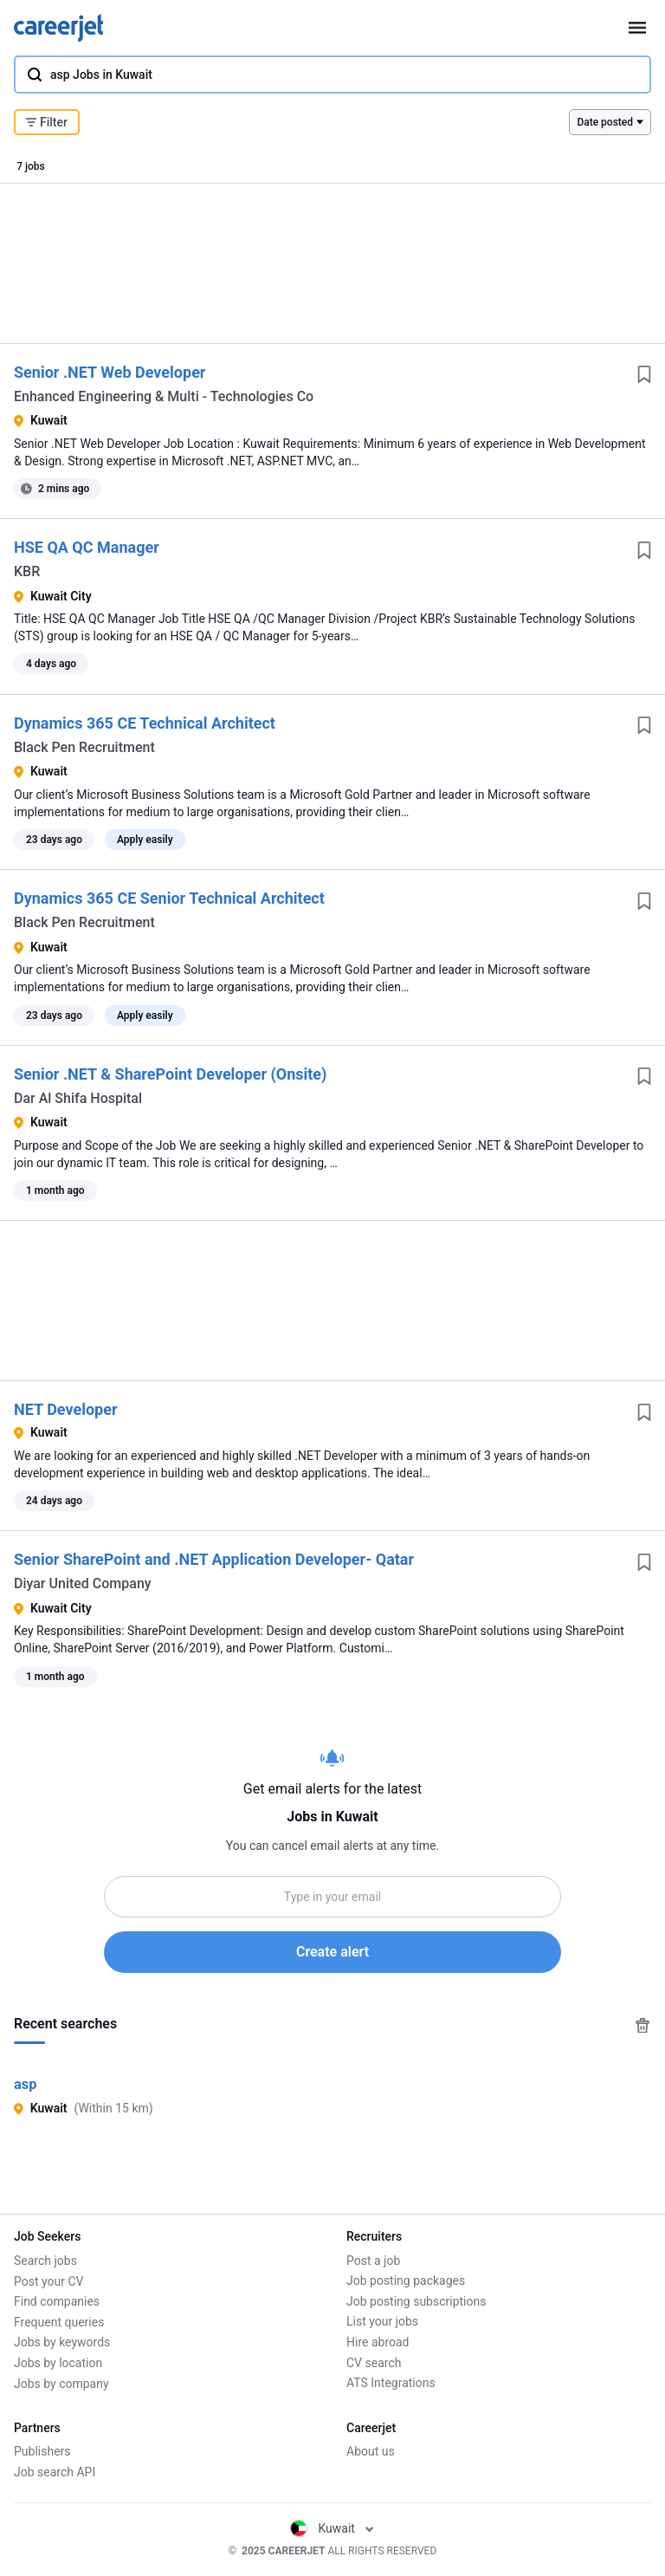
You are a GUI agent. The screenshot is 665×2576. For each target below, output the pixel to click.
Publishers (42, 2452)
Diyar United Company (83, 1583)
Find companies (57, 2301)
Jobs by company (61, 2384)
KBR (27, 571)
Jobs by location (58, 2363)
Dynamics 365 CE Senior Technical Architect (169, 898)
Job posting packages (405, 2281)
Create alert (332, 1951)
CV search (373, 2363)
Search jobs (45, 2261)
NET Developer (66, 1409)
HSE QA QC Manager (86, 547)
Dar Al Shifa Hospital (78, 1098)
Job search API (54, 2472)
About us (370, 2452)
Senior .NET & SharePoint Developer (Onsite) (170, 1074)
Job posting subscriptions (416, 2301)
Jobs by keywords (62, 2342)
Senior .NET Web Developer (109, 372)
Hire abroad (377, 2342)
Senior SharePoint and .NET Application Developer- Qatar (214, 1559)
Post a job (373, 2261)
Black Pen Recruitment (84, 747)
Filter (47, 122)
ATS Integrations (391, 2384)
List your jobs (382, 2322)
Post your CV (48, 2281)
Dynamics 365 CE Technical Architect (144, 723)
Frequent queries (59, 2322)
